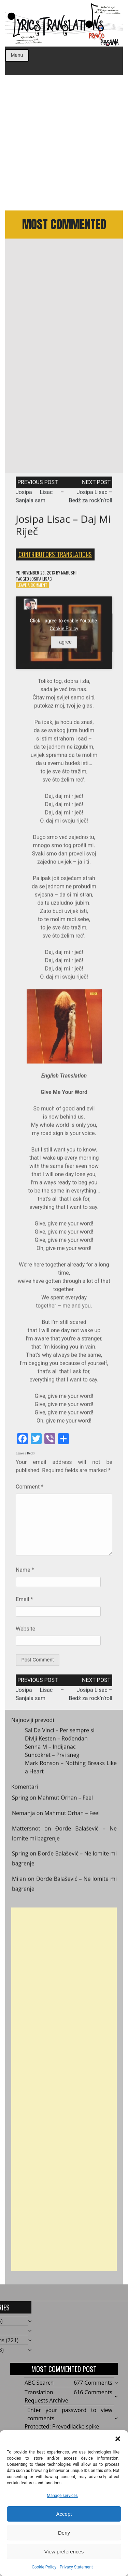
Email (24, 1603)
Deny (64, 2533)
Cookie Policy (44, 2567)
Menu (17, 55)
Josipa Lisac (41, 582)
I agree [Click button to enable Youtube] (64, 646)
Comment (29, 1490)
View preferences (64, 2551)
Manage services (62, 2495)
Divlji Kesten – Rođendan (56, 1742)
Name (25, 1574)
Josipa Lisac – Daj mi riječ (63, 528)
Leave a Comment (32, 588)
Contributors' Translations (55, 557)
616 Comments (93, 2392)
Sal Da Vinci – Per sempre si (60, 1734)
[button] (117, 2438)
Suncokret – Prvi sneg (52, 1758)
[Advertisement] (64, 143)
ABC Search (39, 2382)
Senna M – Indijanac (50, 1750)
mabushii (69, 576)
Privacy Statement (76, 2567)
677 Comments (93, 2382)
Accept (64, 2514)
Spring (20, 1801)
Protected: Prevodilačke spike (62, 2426)
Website (25, 1632)
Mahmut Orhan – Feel (65, 1801)
